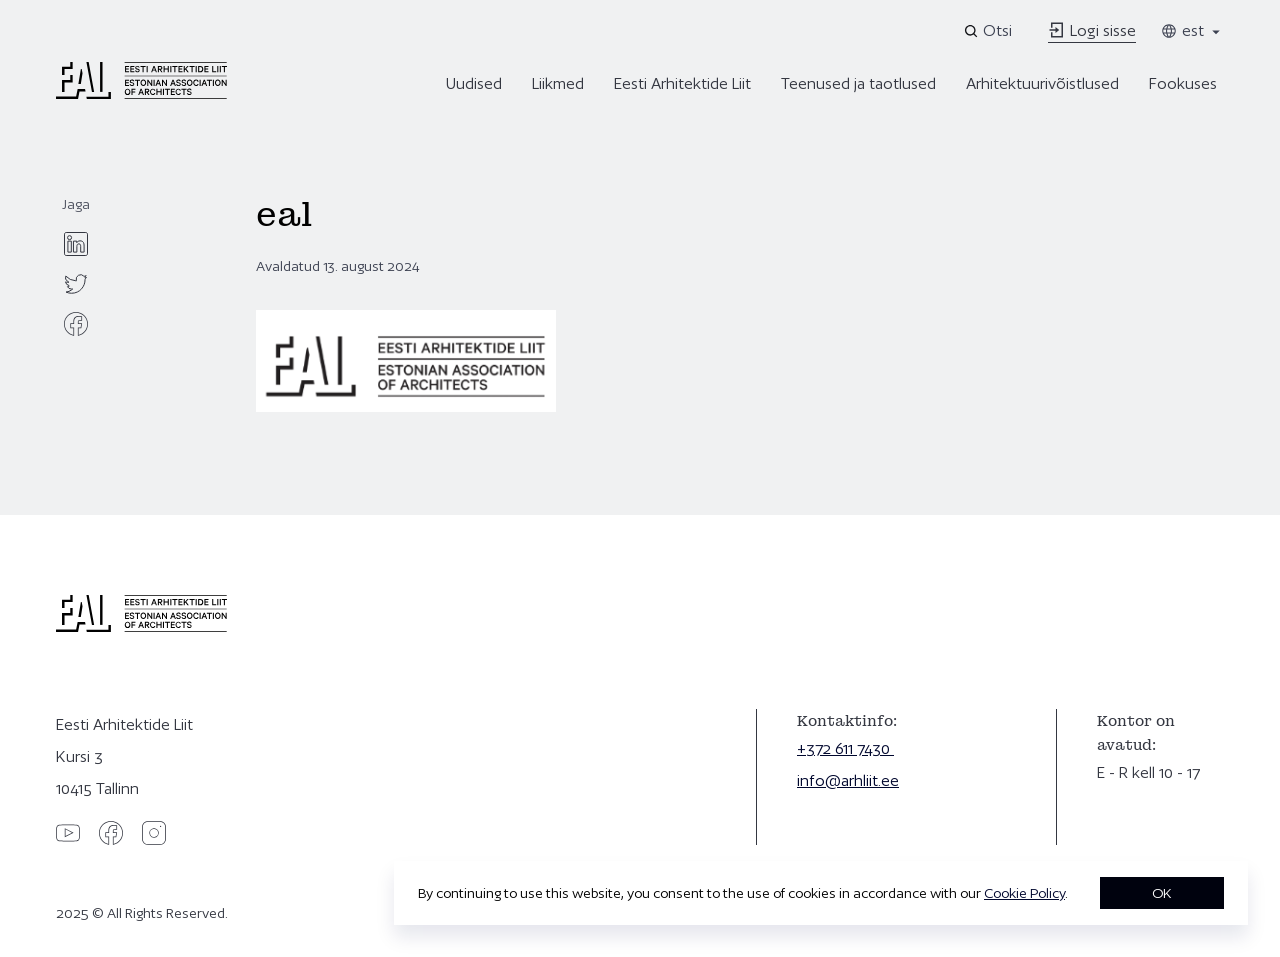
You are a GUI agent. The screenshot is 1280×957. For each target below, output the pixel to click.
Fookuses (1183, 83)
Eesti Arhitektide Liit (682, 83)
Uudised (474, 83)
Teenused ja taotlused (858, 83)
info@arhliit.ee (848, 780)
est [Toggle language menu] (1192, 30)
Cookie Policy (1024, 893)
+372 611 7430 (845, 748)
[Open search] (989, 31)
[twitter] (76, 284)
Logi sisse (1092, 30)
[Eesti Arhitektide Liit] (141, 94)
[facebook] (76, 324)
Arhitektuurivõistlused (1042, 83)
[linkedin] (76, 244)
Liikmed (558, 83)
